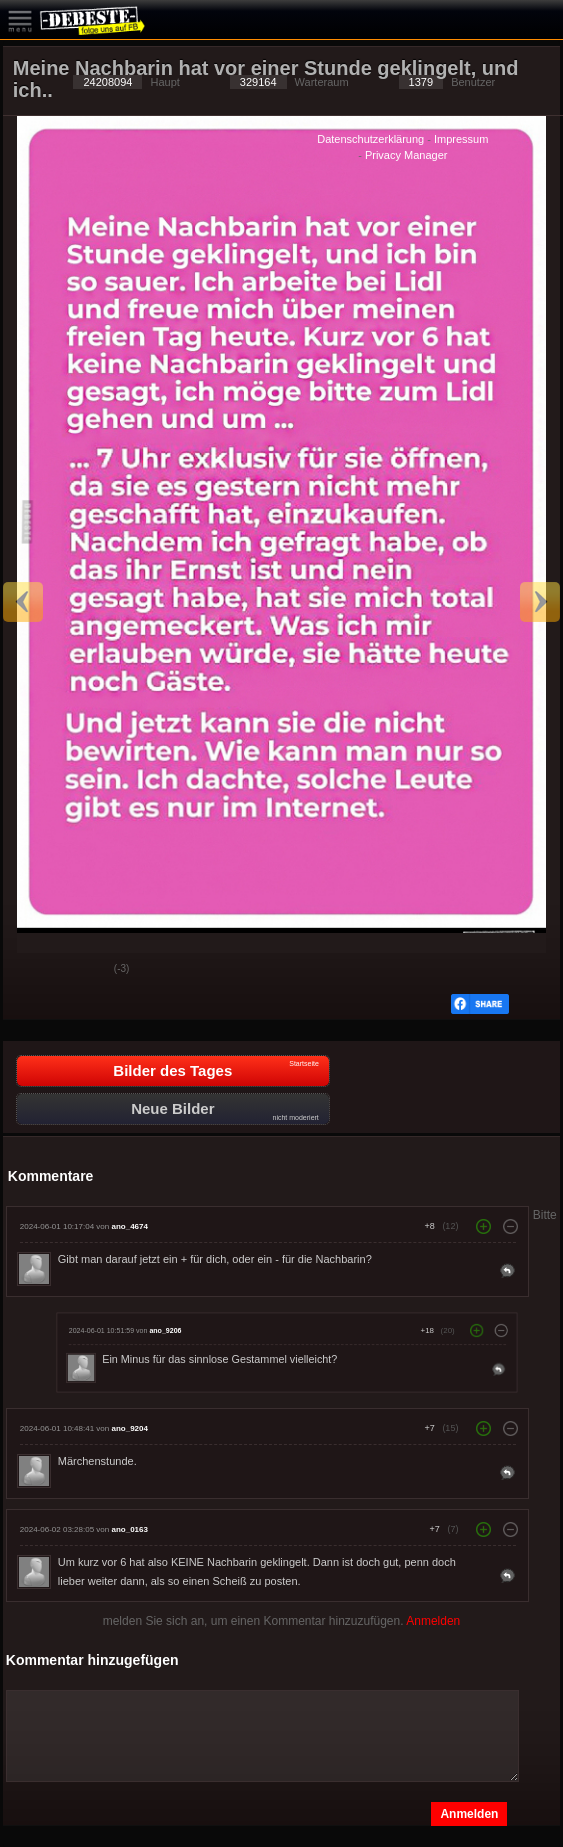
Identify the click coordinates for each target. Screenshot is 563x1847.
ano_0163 (129, 1529)
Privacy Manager (406, 155)
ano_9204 (129, 1428)
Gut (34, 970)
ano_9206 (165, 1330)
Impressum (461, 139)
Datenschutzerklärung (370, 139)
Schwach (84, 970)
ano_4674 (129, 1226)
